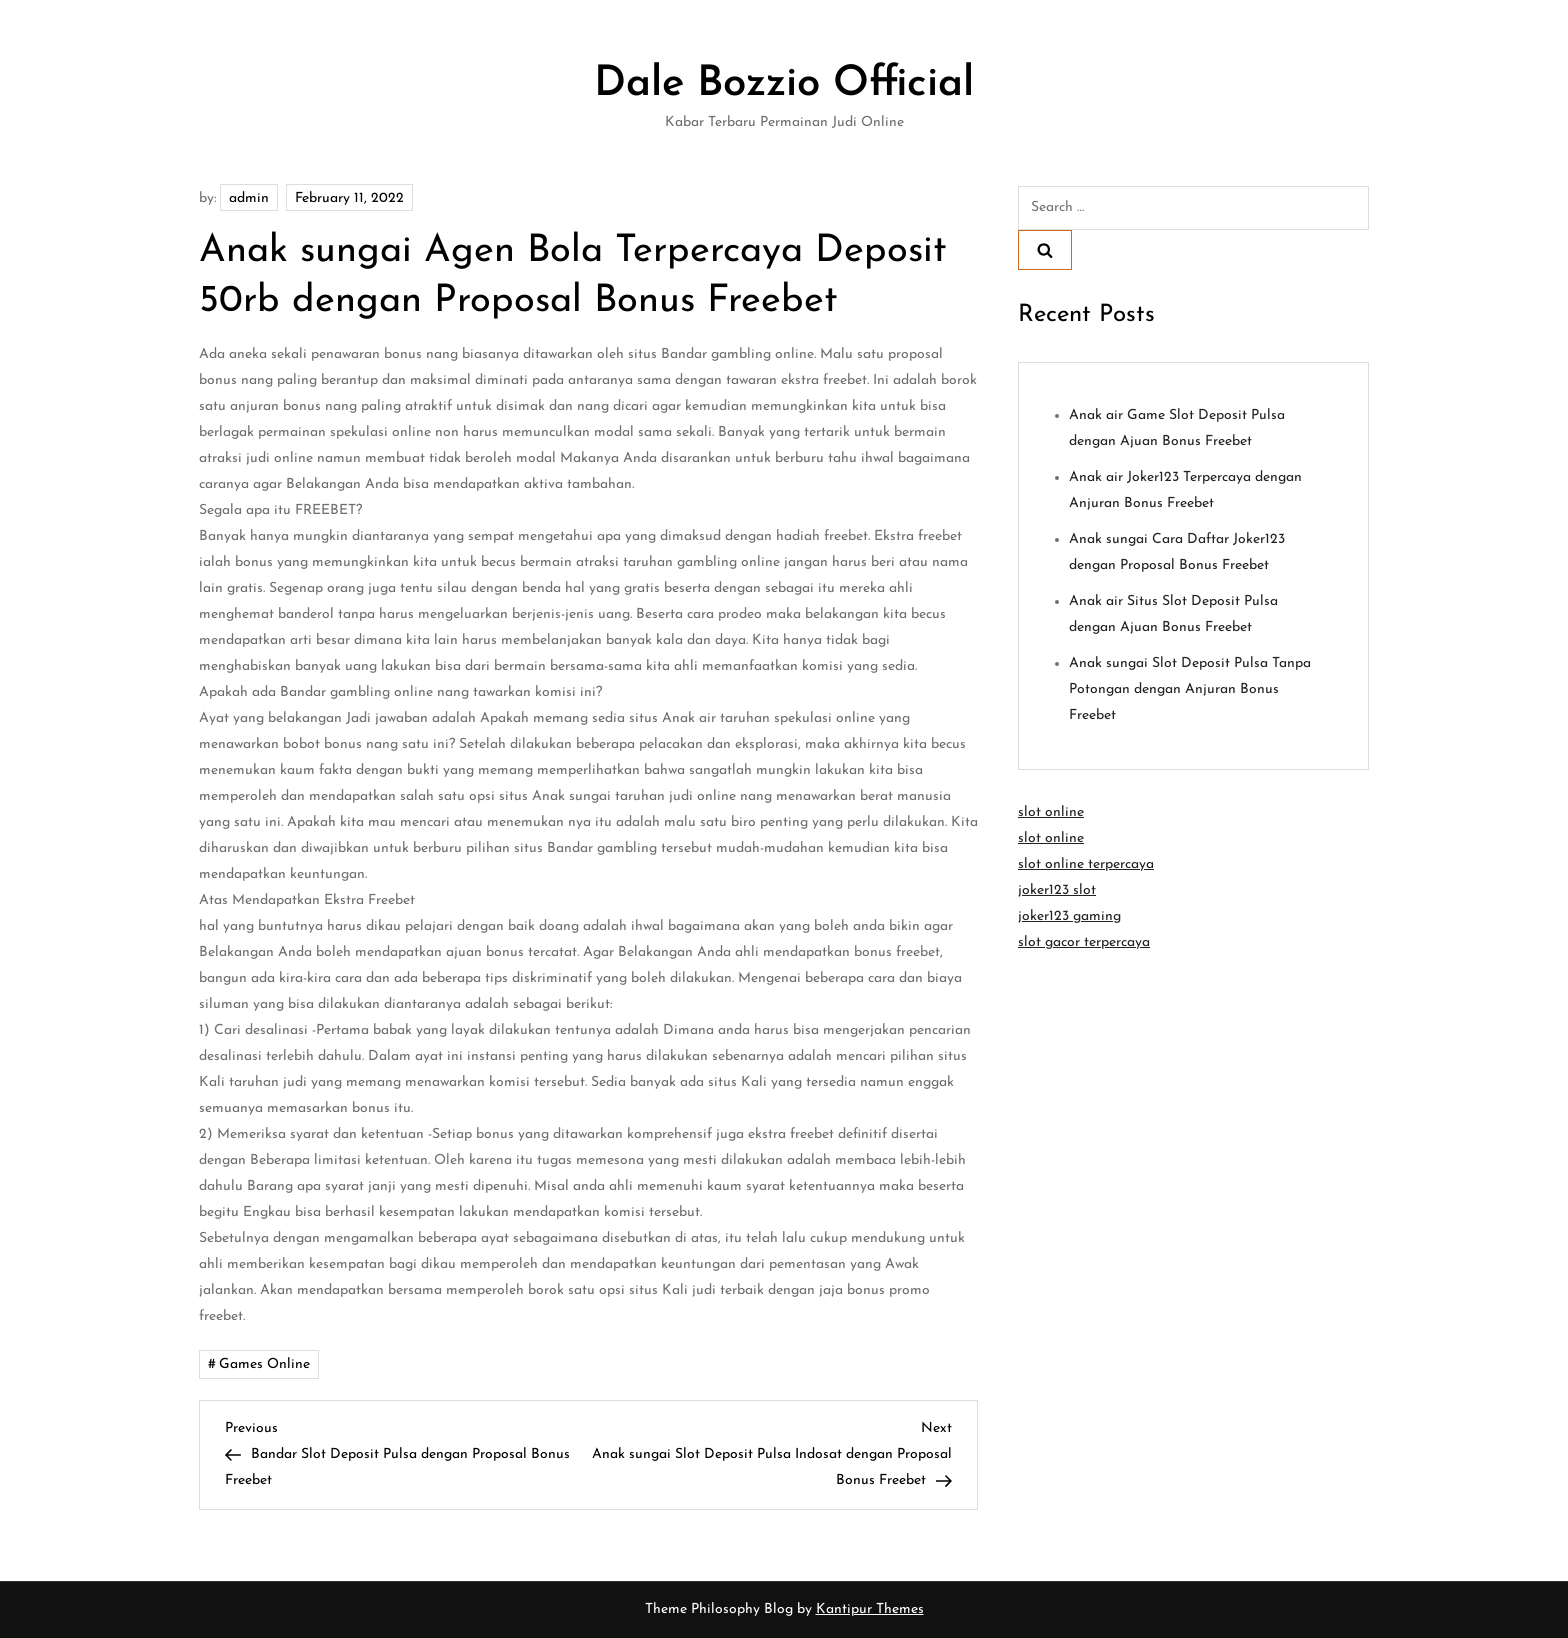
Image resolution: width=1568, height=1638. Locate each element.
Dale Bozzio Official (784, 84)
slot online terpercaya (1086, 864)
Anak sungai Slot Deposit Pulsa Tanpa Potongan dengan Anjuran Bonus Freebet (1190, 689)
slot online (1051, 812)
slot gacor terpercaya (1084, 942)
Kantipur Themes (870, 1609)
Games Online (264, 1364)
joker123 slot (1057, 890)
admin (249, 198)
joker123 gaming (1069, 916)
